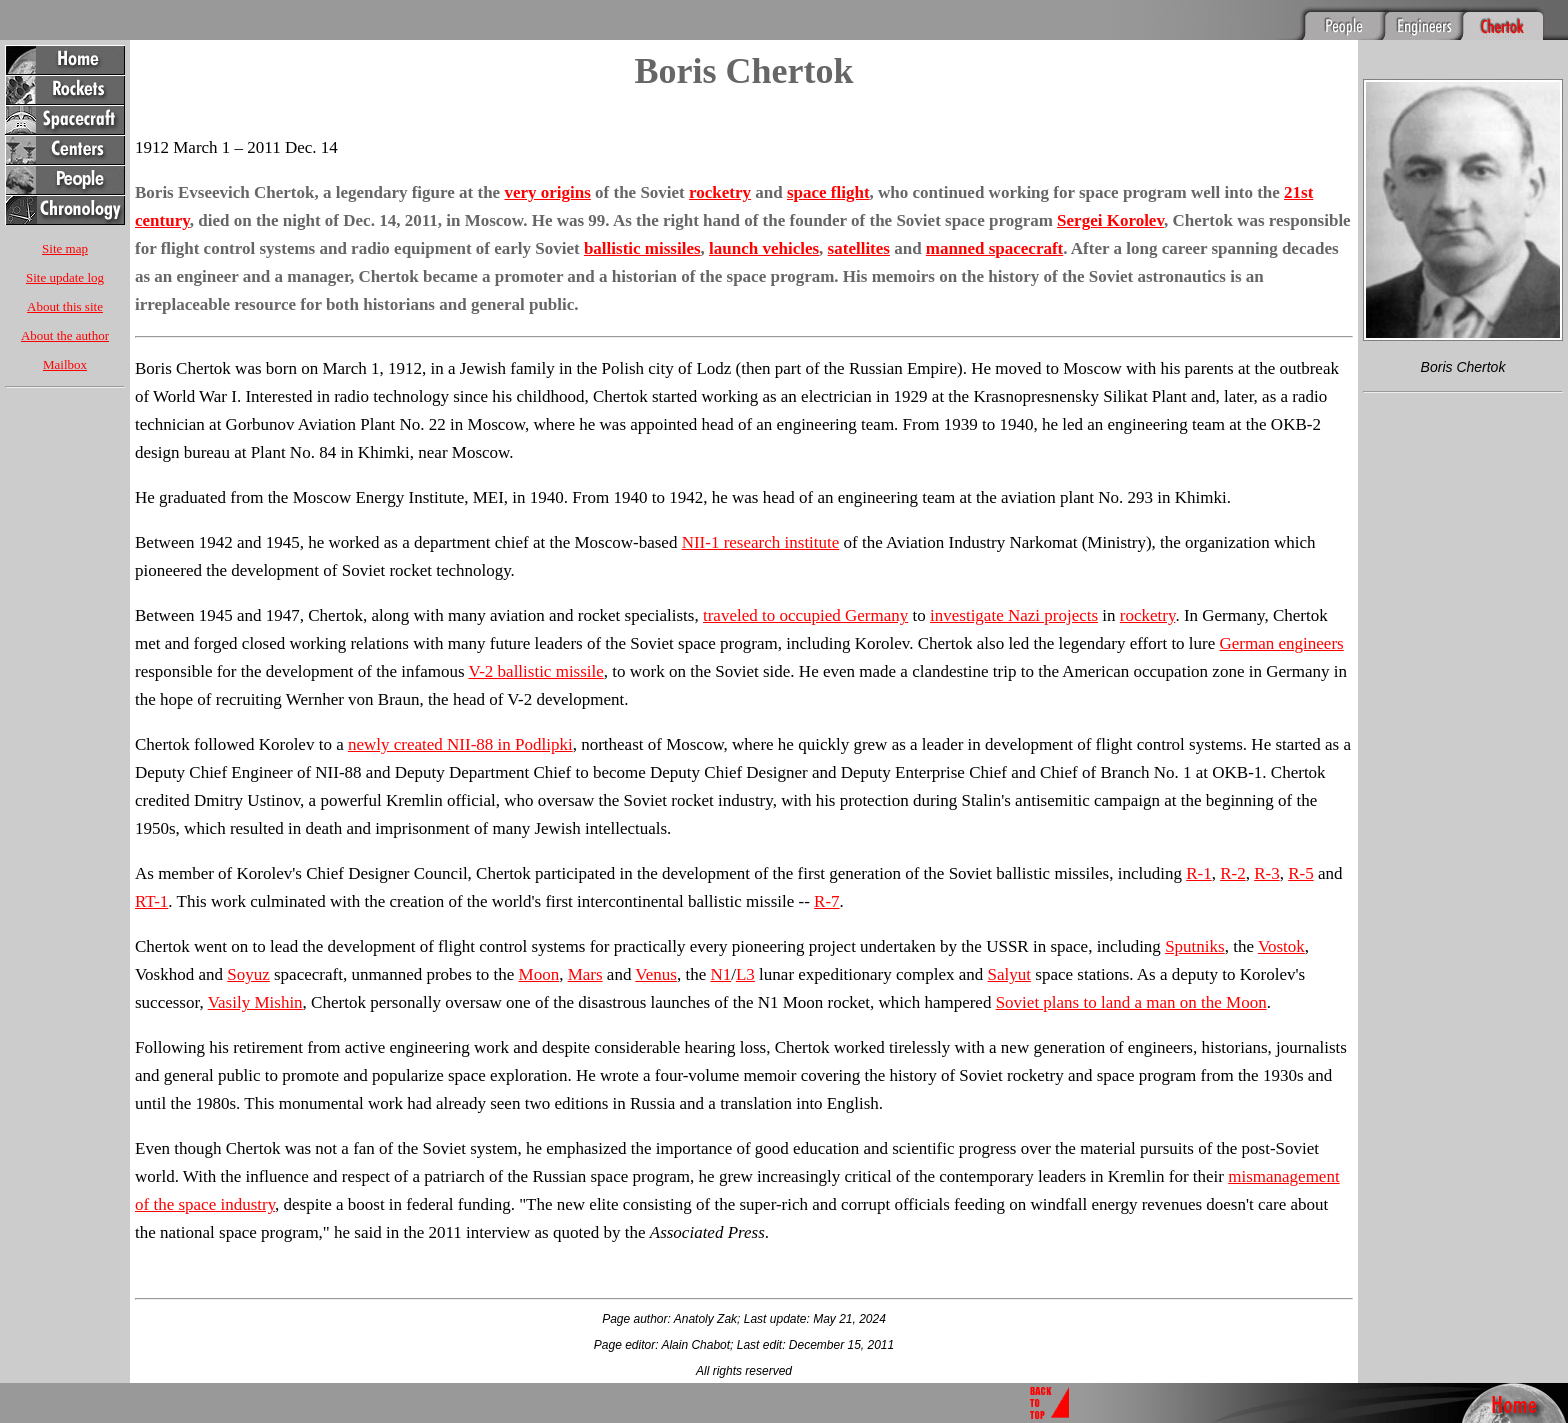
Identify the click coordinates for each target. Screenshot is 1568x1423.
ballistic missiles (642, 248)
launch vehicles (764, 248)
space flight (828, 192)
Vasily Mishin (255, 1002)
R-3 (1267, 873)
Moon (539, 974)
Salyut (1009, 974)
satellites (859, 248)
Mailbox (65, 364)
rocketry (720, 192)
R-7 (827, 901)
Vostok (1281, 946)
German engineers (1282, 643)
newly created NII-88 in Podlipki (460, 744)
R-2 (1233, 873)
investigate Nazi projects (1014, 615)
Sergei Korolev (1110, 220)
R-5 (1301, 873)
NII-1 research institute (761, 542)
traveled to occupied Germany (805, 615)
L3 (745, 974)
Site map (65, 248)
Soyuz (248, 974)
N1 (720, 974)
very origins (547, 192)
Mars (585, 974)
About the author (65, 335)
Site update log (65, 277)
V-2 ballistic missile (535, 671)
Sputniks (1195, 946)
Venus (656, 974)
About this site (65, 306)
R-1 (1199, 873)
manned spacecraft (994, 248)
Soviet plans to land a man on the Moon (1131, 1002)
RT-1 (151, 901)
